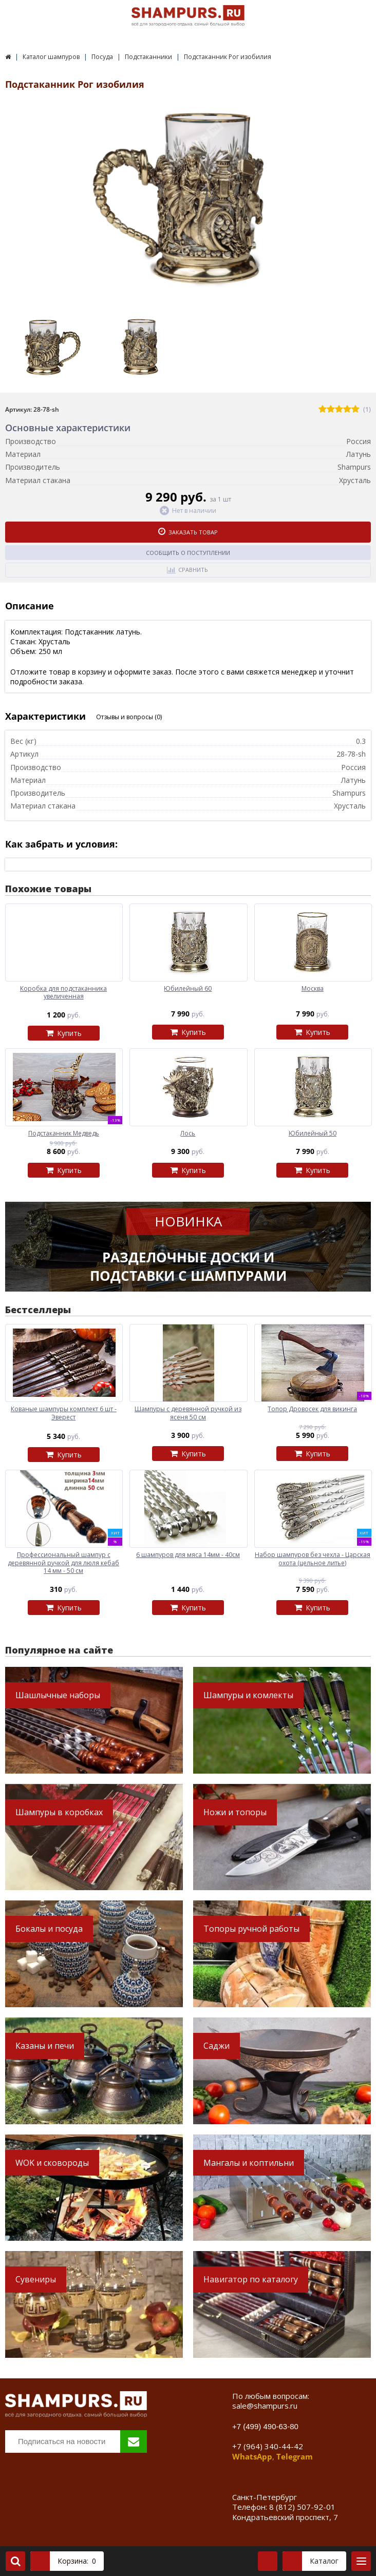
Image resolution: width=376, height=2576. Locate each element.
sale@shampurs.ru (264, 2405)
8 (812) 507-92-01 (302, 2507)
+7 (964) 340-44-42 (267, 2446)
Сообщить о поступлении (188, 552)
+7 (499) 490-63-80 (265, 2426)
